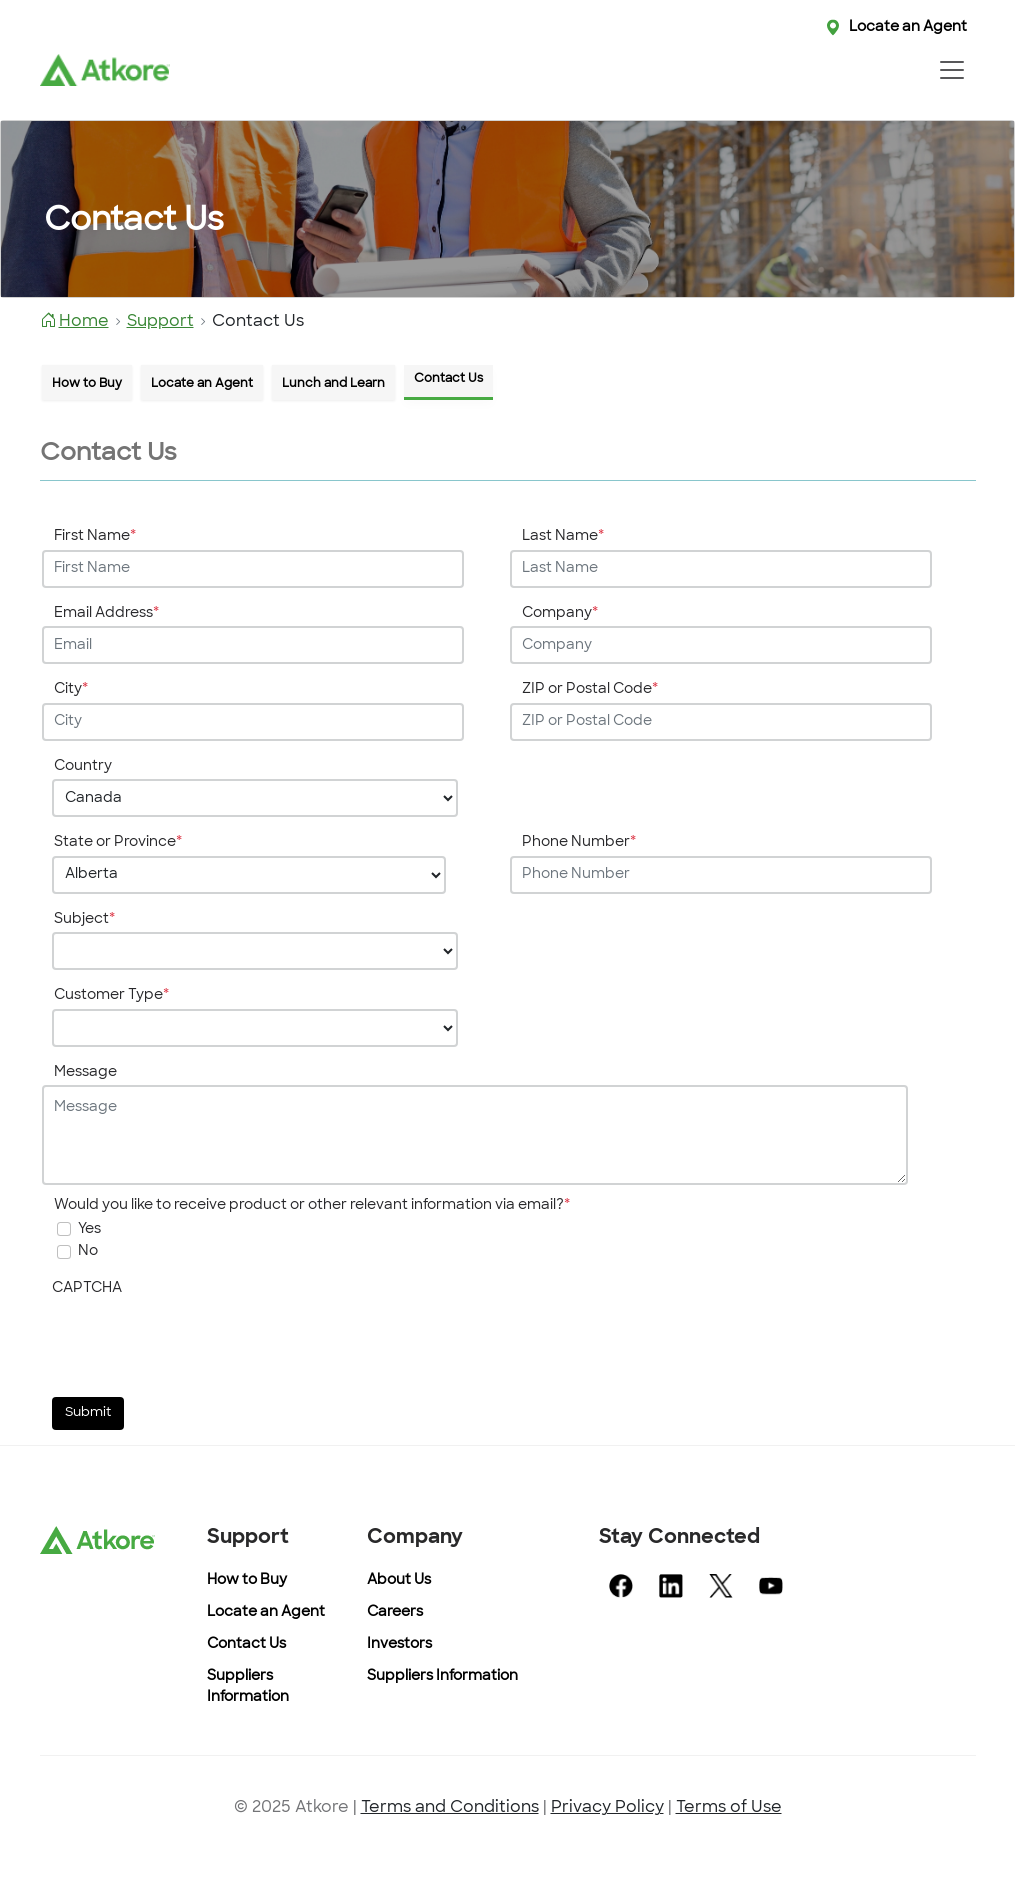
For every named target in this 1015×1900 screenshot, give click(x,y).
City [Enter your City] (71, 689)
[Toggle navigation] (952, 70)
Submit (88, 1413)
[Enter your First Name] (253, 569)
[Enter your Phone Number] (721, 875)
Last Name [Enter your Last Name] (563, 536)
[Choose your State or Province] (249, 875)
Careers (395, 1612)
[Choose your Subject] (255, 951)
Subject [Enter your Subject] (84, 919)
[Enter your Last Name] (721, 569)
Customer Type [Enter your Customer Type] (111, 995)
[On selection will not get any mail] (64, 1252)
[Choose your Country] (255, 798)
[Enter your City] (253, 722)
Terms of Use (729, 1808)
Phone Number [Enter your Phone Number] (579, 842)
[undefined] (64, 1229)
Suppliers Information (442, 1676)
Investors (399, 1644)
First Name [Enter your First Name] (95, 536)
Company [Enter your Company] (560, 613)
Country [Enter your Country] (83, 766)
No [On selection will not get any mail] (88, 1251)
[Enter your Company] (721, 645)
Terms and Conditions (450, 1808)
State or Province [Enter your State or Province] (118, 842)
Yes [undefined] (89, 1229)
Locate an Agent (908, 27)
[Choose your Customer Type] (255, 1028)
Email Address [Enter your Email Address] (106, 613)
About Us (399, 1580)
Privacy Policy (607, 1808)
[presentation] (204, 1343)
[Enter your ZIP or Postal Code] (721, 722)
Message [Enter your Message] (85, 1072)
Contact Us (246, 1644)
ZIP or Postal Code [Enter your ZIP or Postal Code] (590, 689)
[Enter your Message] (475, 1135)
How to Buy (247, 1580)
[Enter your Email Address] (253, 645)
